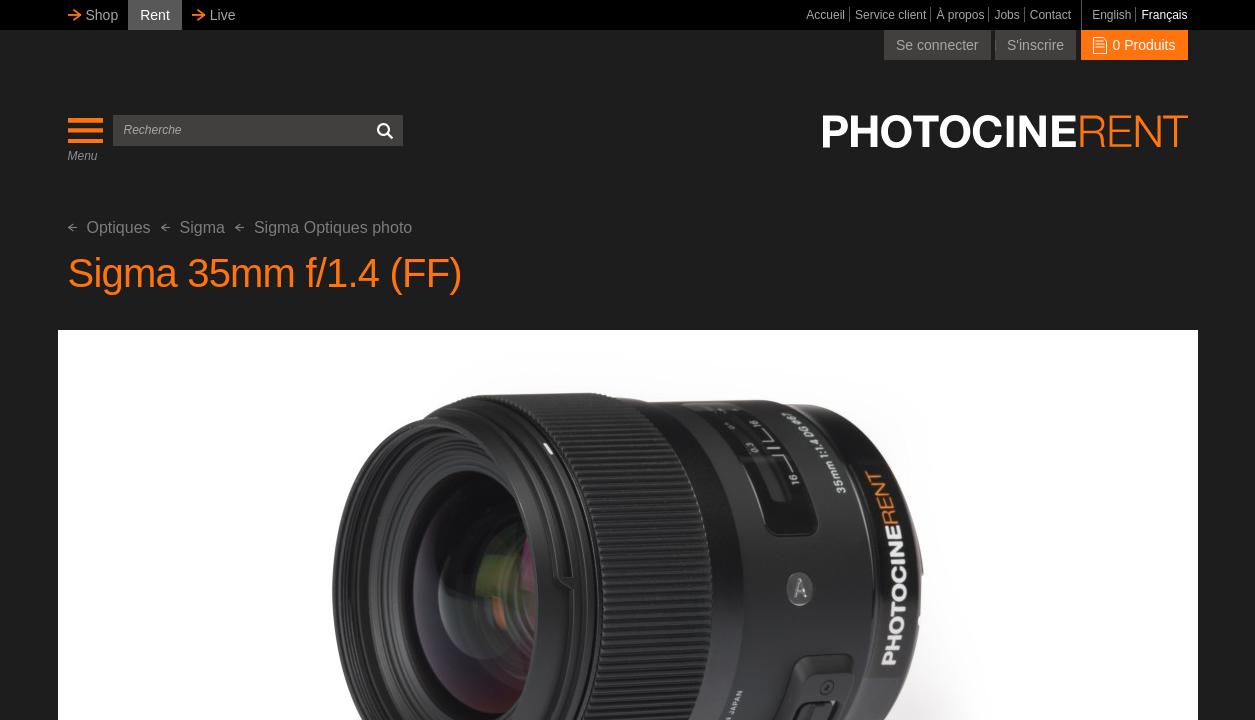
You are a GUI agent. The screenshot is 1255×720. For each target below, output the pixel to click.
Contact (1050, 15)
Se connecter (937, 45)
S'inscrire (1035, 45)
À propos (960, 15)
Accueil (825, 15)
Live (223, 15)
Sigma (193, 227)
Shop (102, 15)
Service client (890, 15)
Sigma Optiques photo (323, 227)
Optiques (109, 227)
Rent (155, 15)
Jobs (1006, 15)
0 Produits (1134, 45)
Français (1164, 15)
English (1111, 15)
